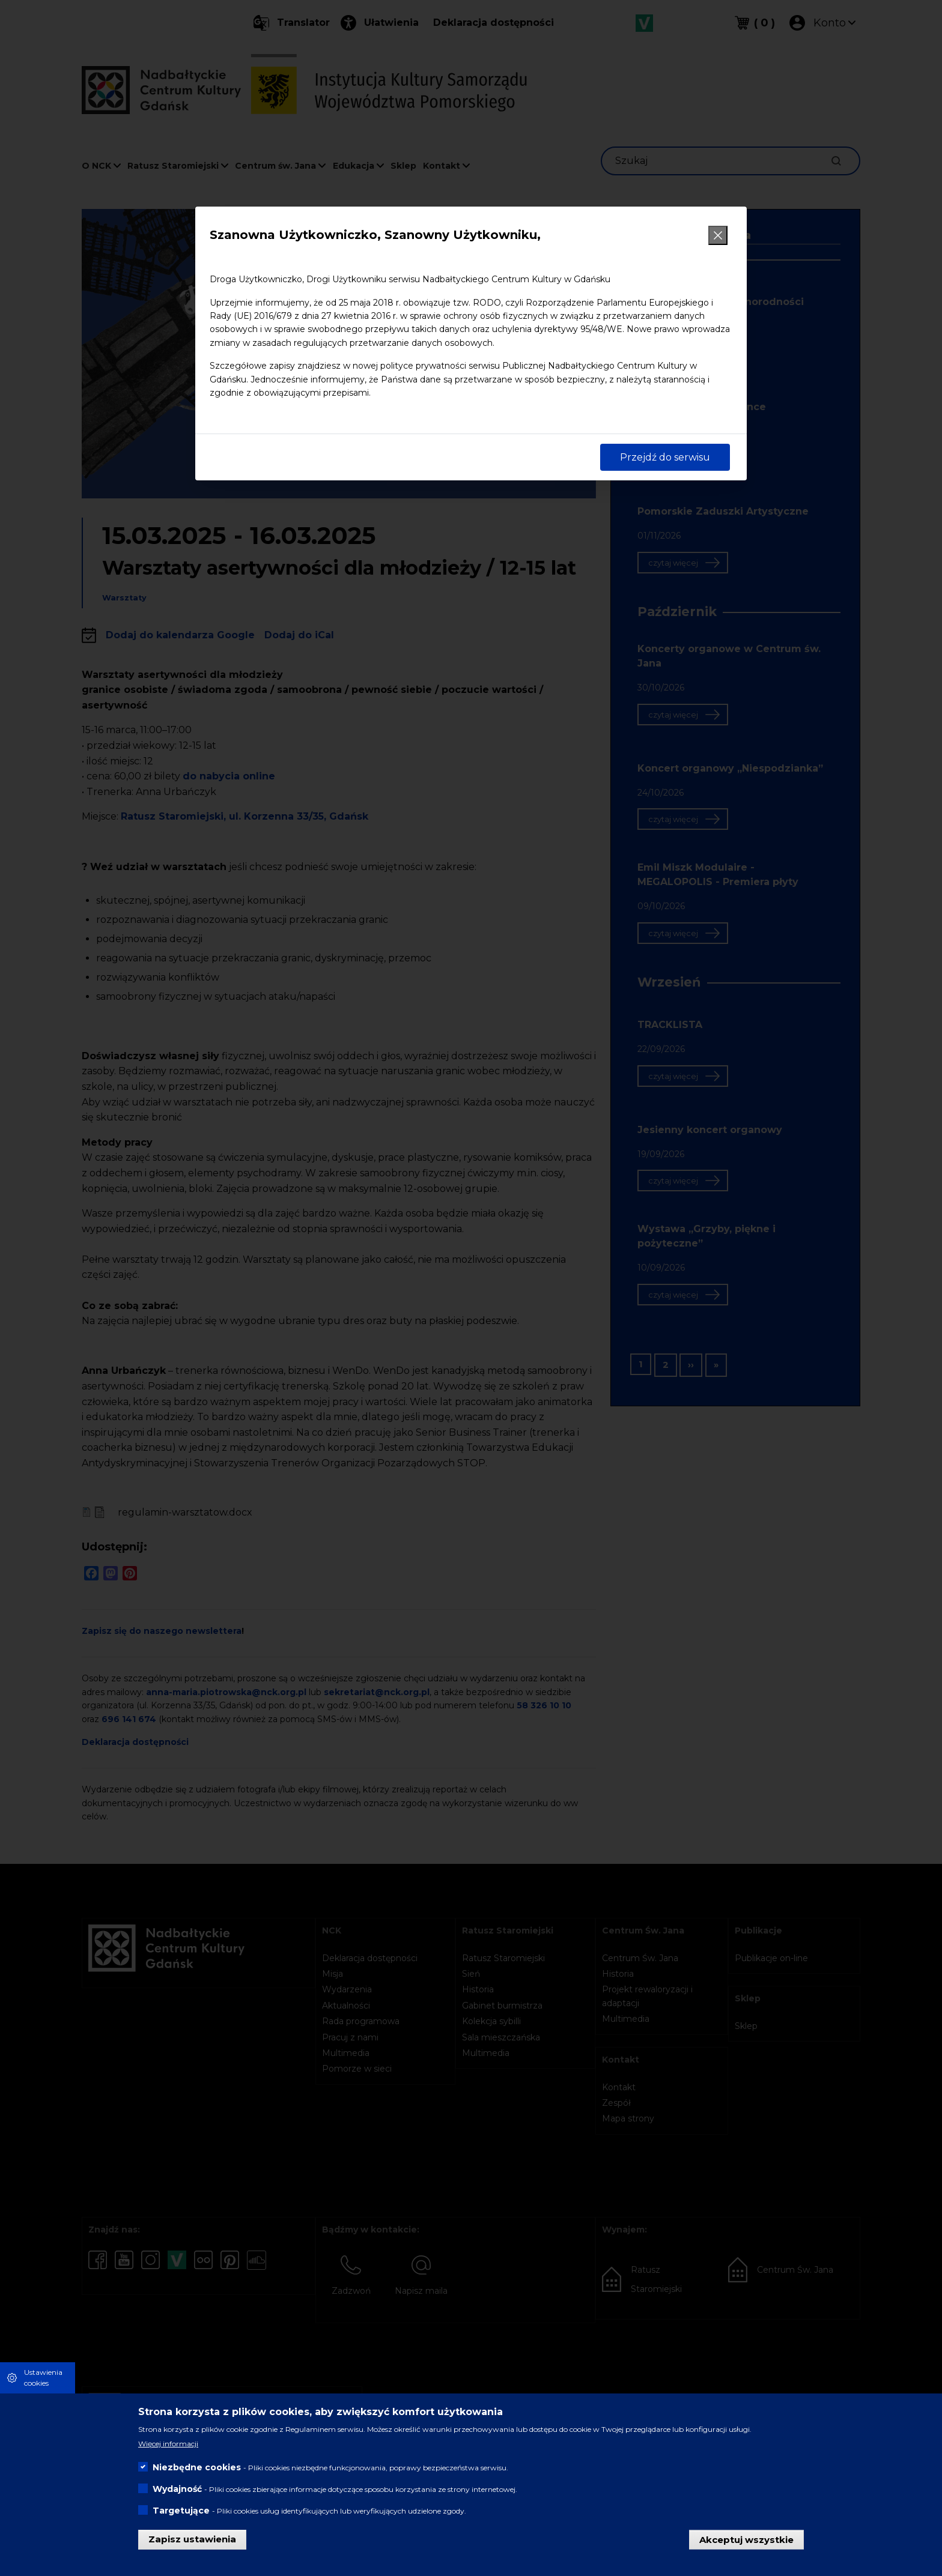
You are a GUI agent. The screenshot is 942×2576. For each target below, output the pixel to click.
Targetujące (181, 2510)
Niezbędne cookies (197, 2467)
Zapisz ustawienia (192, 2539)
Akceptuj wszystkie (746, 2539)
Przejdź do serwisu (665, 457)
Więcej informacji (168, 2443)
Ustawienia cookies (43, 2377)
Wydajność (177, 2489)
